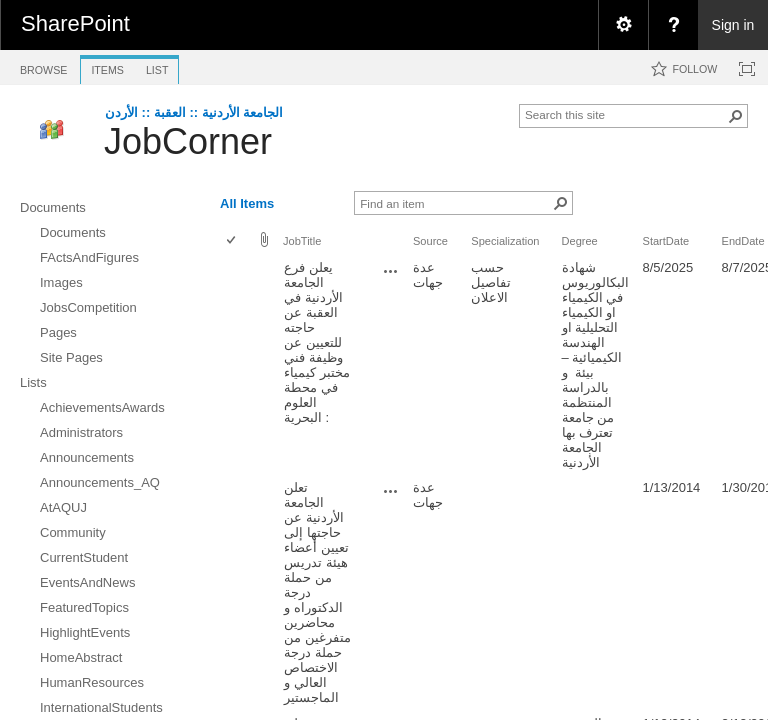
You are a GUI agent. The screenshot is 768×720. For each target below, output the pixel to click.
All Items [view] (247, 203)
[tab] (43, 66)
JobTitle (302, 241)
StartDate (666, 241)
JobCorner (188, 141)
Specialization (505, 241)
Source (430, 241)
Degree (580, 241)
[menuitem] (623, 25)
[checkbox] (232, 241)
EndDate (743, 241)
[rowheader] (236, 365)
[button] (736, 116)
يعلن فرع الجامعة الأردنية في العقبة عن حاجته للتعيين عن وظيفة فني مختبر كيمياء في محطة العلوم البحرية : (317, 342)
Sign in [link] (733, 25)
